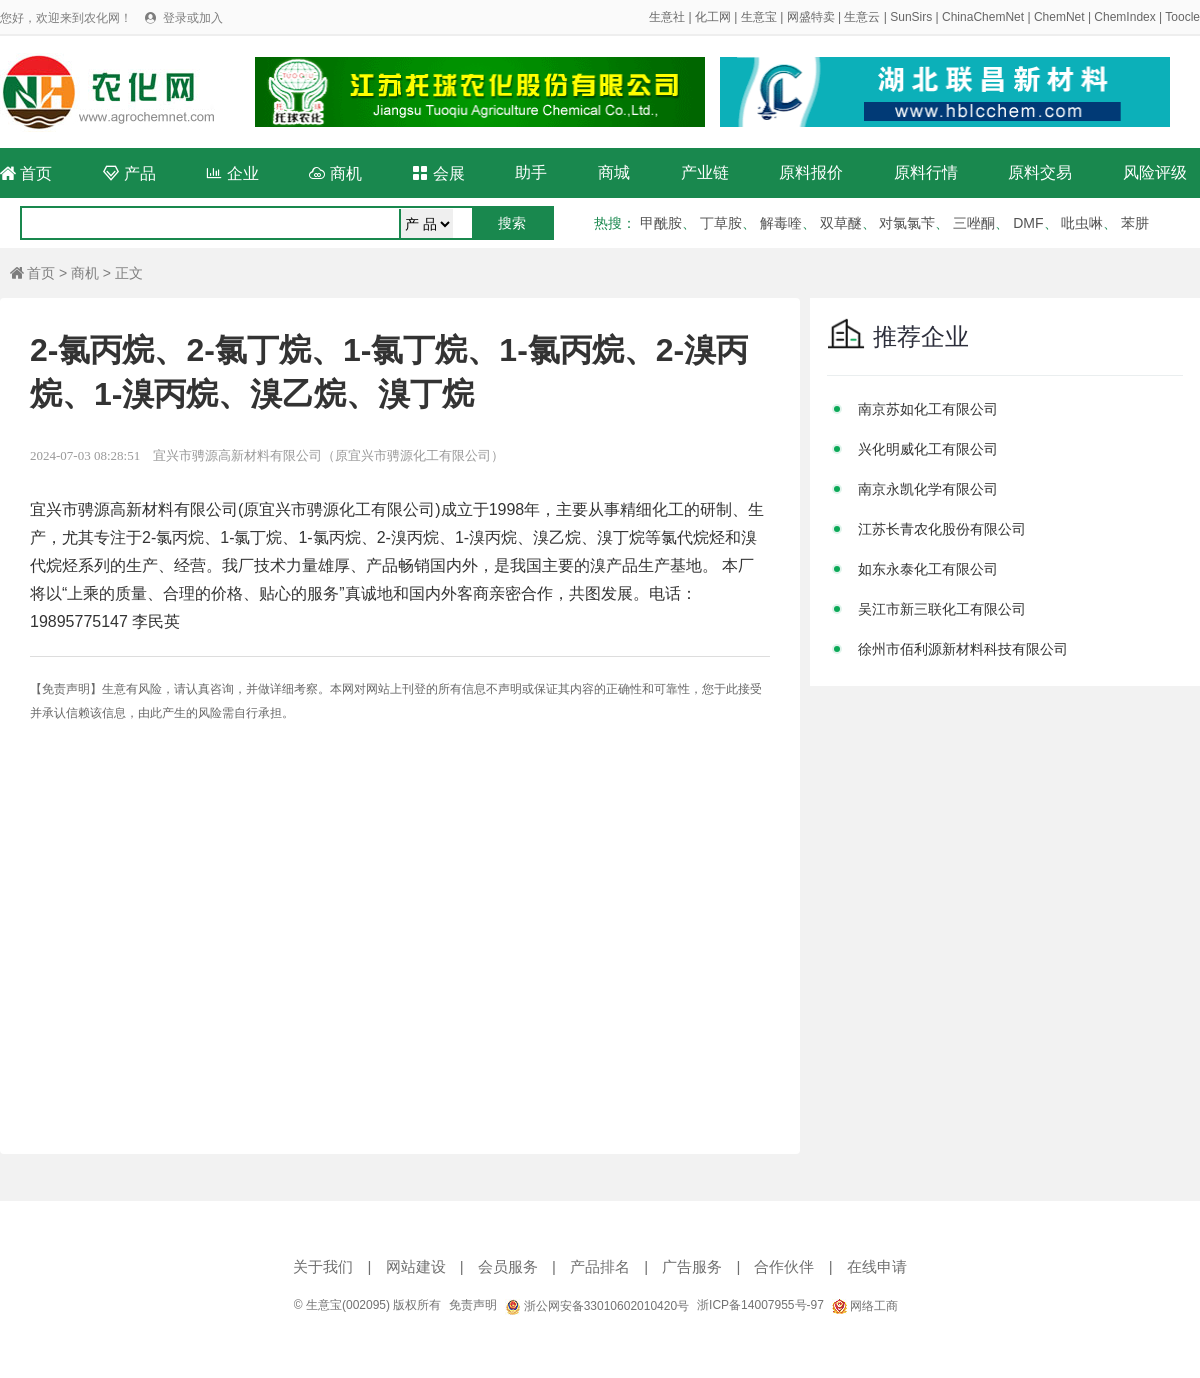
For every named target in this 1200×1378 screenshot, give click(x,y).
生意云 (862, 17)
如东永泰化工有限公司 (928, 569)
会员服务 (508, 1266)
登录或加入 (193, 18)
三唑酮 (974, 223)
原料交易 (1040, 172)
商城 (614, 172)
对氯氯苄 (907, 223)
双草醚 (841, 223)
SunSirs (911, 17)
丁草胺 (721, 223)
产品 (129, 173)
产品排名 (600, 1266)
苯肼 (1135, 223)
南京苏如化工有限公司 (928, 409)
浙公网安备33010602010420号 (597, 1306)
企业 (232, 173)
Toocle (1182, 17)
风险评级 (1155, 172)
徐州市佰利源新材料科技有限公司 (963, 649)
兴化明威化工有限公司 (928, 449)
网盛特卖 (811, 17)
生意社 (667, 17)
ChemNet (1059, 17)
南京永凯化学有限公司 (928, 489)
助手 (531, 172)
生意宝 (759, 17)
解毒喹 (781, 223)
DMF (1028, 223)
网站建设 (416, 1266)
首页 (26, 173)
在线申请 (877, 1266)
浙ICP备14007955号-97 (760, 1305)
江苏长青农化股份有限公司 (942, 529)
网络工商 (865, 1306)
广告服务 (692, 1266)
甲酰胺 (661, 223)
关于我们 (323, 1266)
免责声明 (473, 1305)
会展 (438, 173)
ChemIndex (1124, 17)
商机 (335, 173)
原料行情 (926, 172)
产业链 (705, 172)
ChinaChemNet (983, 17)
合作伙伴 (784, 1266)
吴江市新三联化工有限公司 (942, 609)
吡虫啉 (1082, 223)
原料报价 (811, 172)
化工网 (713, 17)
